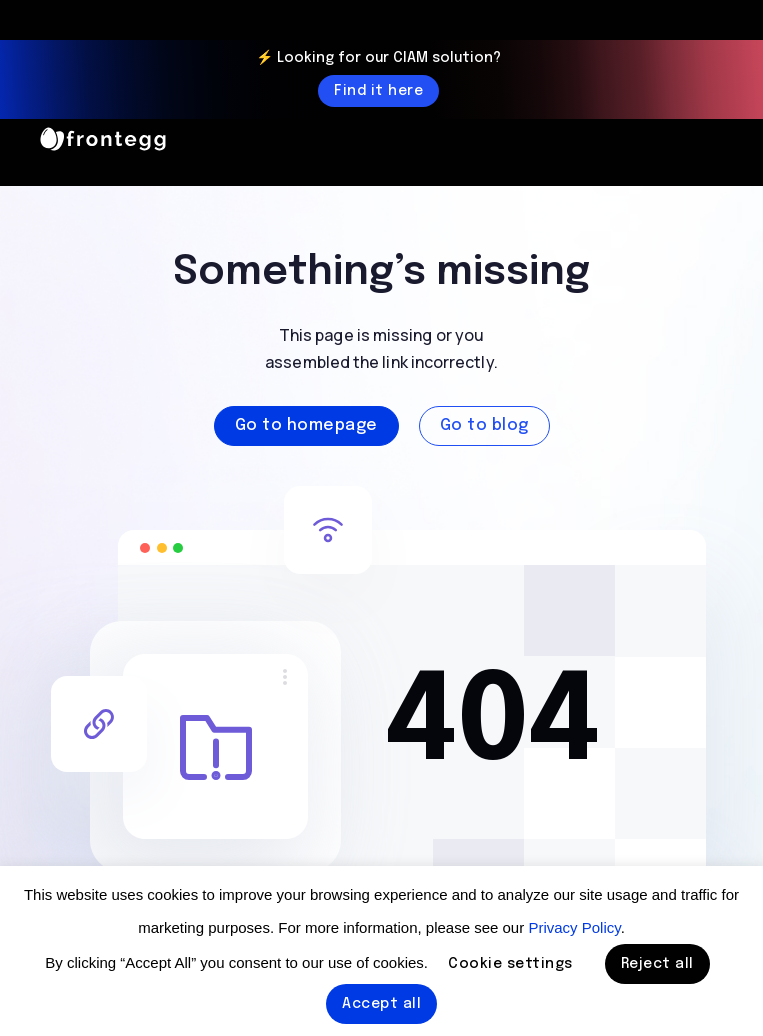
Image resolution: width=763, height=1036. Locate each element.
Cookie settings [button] (510, 964)
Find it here (378, 91)
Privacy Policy (574, 927)
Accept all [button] (381, 1004)
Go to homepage (306, 425)
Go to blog (484, 425)
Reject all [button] (657, 964)
